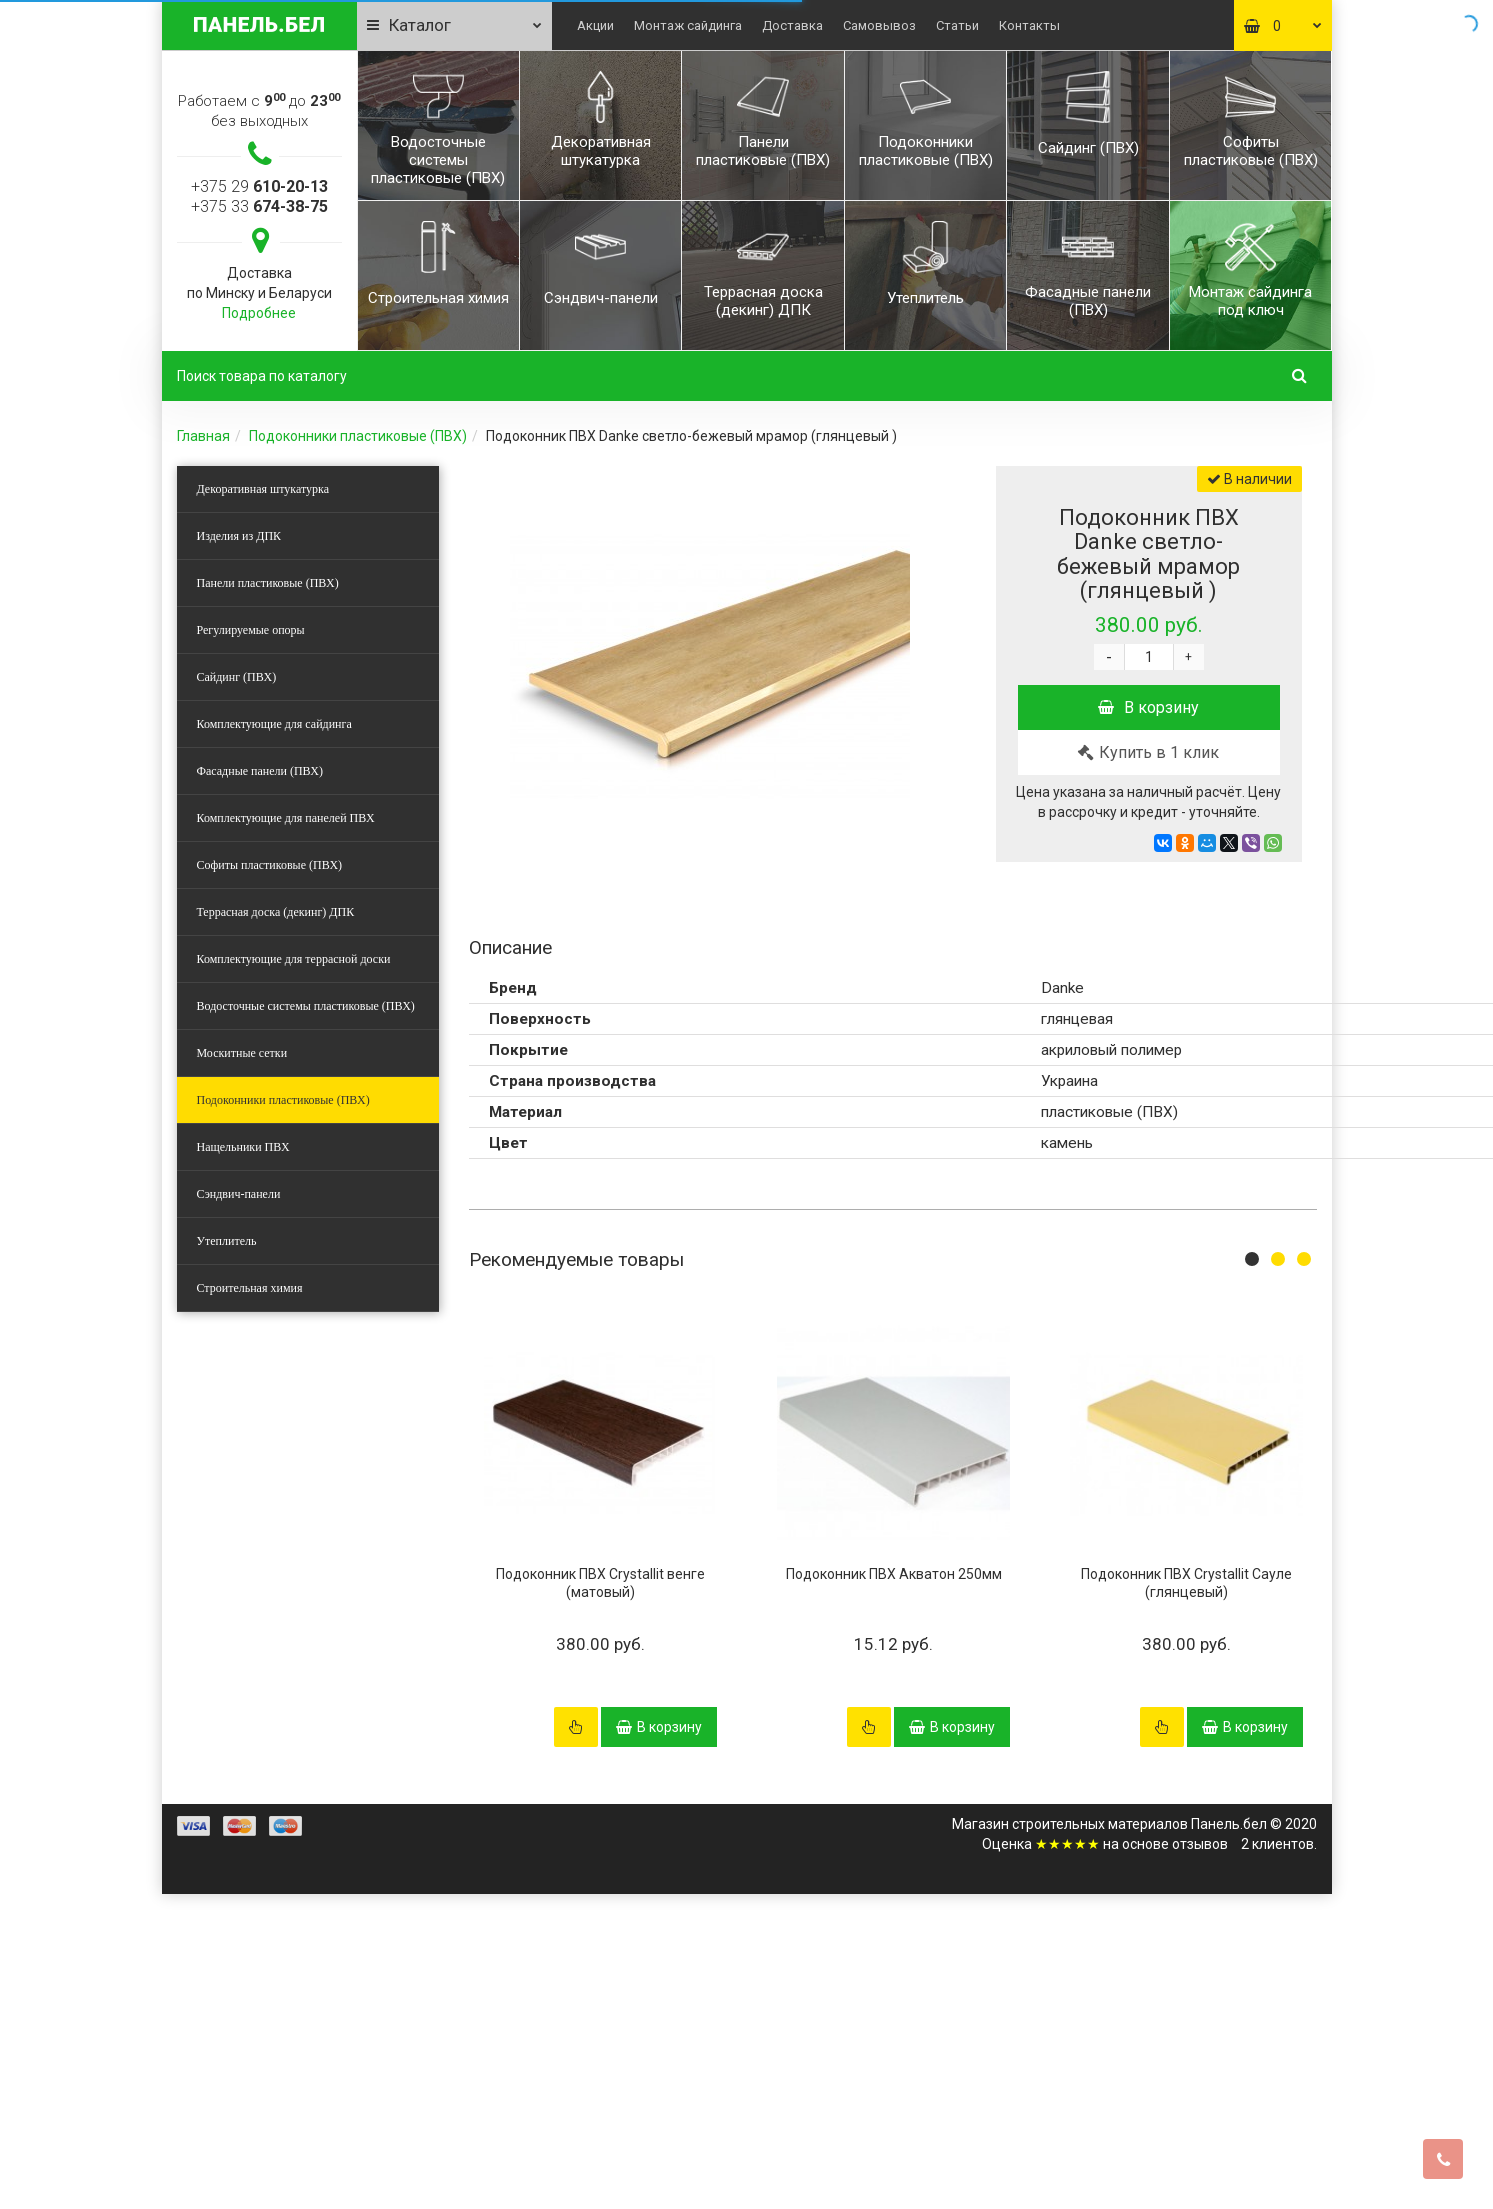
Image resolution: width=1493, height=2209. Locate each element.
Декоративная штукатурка (263, 489)
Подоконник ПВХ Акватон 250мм (894, 1574)
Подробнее (259, 313)
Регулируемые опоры (251, 630)
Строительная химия (250, 1288)
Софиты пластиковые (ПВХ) (270, 865)
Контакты (1029, 25)
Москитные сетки (242, 1053)
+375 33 (259, 206)
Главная (203, 436)
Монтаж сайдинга (688, 25)
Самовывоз (879, 25)
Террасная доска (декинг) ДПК (276, 912)
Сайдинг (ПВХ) (237, 677)
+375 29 (259, 186)
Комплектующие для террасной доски (294, 959)
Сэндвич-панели (239, 1194)
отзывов (1200, 1844)
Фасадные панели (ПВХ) (260, 771)
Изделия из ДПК (239, 536)
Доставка (792, 25)
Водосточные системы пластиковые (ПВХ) (306, 1006)
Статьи (957, 25)
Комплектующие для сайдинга (274, 724)
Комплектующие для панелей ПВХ (286, 818)
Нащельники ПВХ (243, 1147)
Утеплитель (227, 1241)
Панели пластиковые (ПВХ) (268, 583)
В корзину (1148, 707)
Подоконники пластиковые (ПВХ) (358, 436)
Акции (595, 25)
